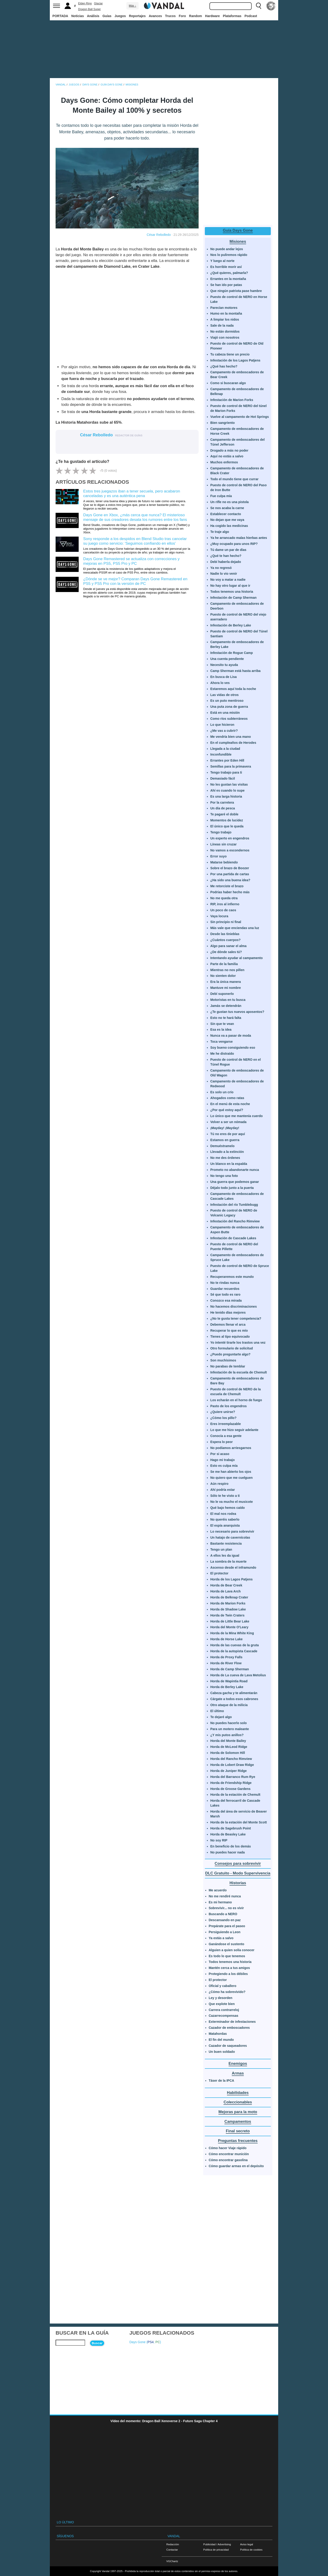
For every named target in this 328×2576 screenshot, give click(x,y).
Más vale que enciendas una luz (234, 928)
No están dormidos (225, 331)
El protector (219, 1573)
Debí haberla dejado (225, 562)
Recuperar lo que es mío (229, 1330)
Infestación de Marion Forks (231, 400)
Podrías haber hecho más (230, 892)
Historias (238, 1883)
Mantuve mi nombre (225, 988)
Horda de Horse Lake (226, 1639)
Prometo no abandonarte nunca (234, 1170)
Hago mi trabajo (222, 1460)
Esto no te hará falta (225, 1018)
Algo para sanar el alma (228, 946)
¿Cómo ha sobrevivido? (227, 1992)
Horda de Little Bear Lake (229, 1621)
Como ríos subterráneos (229, 718)
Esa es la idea (221, 1029)
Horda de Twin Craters (227, 1615)
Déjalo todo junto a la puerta (232, 1188)
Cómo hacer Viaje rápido (228, 2148)
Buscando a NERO (223, 1914)
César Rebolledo (159, 235)
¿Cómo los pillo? (223, 1418)
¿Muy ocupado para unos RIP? (234, 544)
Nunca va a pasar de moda (230, 1035)
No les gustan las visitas (229, 784)
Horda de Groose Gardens (230, 1789)
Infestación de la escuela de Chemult (238, 1372)
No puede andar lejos (226, 249)
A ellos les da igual (224, 1555)
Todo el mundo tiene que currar (234, 479)
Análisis (93, 16)
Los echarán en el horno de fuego (236, 1400)
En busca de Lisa (223, 677)
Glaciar (98, 3)
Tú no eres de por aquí (227, 1134)
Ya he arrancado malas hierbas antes (238, 538)
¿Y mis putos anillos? (227, 1735)
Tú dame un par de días (228, 550)
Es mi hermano (220, 1902)
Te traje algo (219, 532)
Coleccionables (238, 2102)
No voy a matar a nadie (228, 579)
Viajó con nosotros (224, 337)
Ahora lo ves (220, 683)
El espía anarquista (225, 1525)
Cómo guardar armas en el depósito (236, 2166)
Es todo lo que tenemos (227, 1956)
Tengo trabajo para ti (226, 772)
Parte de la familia (224, 964)
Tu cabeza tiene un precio (230, 354)
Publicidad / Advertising (217, 2544)
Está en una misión (225, 712)
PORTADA (60, 16)
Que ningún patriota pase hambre (236, 291)
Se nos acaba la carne (227, 508)
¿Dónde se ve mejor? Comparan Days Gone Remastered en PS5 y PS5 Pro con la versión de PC (135, 581)
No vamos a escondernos (230, 850)
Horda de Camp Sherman (229, 1669)
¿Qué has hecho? (223, 366)
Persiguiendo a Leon (225, 1932)
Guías (106, 16)
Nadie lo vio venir (223, 573)
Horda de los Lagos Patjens (231, 1579)
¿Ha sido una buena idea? (230, 880)
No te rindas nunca (224, 1283)
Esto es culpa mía (224, 1465)
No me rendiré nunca (225, 1896)
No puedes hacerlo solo (228, 1723)
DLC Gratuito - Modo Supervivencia (238, 1873)
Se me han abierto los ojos (230, 1471)
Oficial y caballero (222, 1986)
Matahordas (218, 2033)
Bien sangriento (222, 423)
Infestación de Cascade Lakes (233, 1238)
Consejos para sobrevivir (238, 1863)
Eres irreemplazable (225, 1424)
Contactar (172, 2549)
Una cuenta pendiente (227, 659)
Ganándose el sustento (226, 1944)
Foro (182, 16)
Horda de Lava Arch (225, 1591)
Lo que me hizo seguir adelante (234, 1430)
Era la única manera (225, 982)
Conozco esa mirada (226, 1300)
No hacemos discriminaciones (233, 1306)
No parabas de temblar (227, 1366)
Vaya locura (219, 916)
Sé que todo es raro (225, 1294)
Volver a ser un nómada (228, 1122)
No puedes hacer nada (227, 1852)
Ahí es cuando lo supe (227, 790)
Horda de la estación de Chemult (235, 1794)
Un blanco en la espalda (228, 1164)
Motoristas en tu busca (227, 1000)
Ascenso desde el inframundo (233, 1567)
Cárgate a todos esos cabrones (234, 1699)
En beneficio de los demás (230, 1846)
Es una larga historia (226, 796)
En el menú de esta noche (230, 1104)
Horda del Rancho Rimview (231, 1759)
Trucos (170, 16)
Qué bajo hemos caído (227, 1508)
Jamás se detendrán (226, 1006)
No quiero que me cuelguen (231, 1477)
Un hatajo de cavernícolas (230, 1537)
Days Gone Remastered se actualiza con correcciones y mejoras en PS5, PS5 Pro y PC (131, 561)
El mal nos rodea (223, 1514)
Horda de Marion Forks (227, 1603)
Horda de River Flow (226, 1663)
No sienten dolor (223, 976)
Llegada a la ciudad (225, 748)
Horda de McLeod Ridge (228, 1747)
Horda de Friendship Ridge (231, 1783)
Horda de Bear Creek (226, 1585)
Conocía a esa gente (226, 1436)
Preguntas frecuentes (238, 2141)
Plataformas (232, 16)
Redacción (172, 2544)
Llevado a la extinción (227, 1152)
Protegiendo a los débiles (228, 1974)
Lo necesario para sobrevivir (232, 1531)
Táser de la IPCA (221, 2080)
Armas (238, 2073)
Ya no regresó (221, 568)
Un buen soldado (222, 2052)
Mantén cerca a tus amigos (229, 1968)
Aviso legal (246, 2544)
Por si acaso (220, 1454)
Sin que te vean (222, 1024)
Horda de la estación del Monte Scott (238, 1822)
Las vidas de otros (224, 695)
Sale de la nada (222, 325)
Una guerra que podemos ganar (234, 1182)
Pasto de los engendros (228, 1406)
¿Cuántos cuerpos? (225, 940)
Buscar (97, 2343)
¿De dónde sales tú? (226, 952)
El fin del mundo (221, 2039)
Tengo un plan (221, 1549)
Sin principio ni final (225, 922)
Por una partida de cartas (229, 874)
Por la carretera (222, 802)
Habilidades (238, 2092)
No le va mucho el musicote (231, 1502)
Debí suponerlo (222, 994)
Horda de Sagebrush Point (230, 1828)
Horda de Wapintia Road (228, 1681)
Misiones (238, 241)
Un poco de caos (223, 910)
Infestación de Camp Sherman (233, 597)
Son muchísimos (223, 1360)
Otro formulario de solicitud (231, 1348)
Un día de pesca (222, 808)
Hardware (212, 16)
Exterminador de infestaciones (232, 2021)
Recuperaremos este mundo (232, 1277)
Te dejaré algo (221, 1717)
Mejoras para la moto (237, 2112)
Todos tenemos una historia (231, 591)
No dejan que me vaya (227, 520)
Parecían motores (224, 308)
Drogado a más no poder (229, 450)
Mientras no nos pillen (227, 970)
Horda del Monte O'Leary (229, 1627)
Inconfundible (221, 754)
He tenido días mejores (228, 1312)
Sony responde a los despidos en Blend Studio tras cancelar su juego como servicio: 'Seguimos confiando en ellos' (135, 541)
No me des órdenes (225, 1158)
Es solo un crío (221, 1092)
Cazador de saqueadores (228, 2045)
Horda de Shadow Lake (228, 1609)
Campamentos (237, 2121)
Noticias (77, 16)
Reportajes (137, 16)
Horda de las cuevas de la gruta (234, 1645)
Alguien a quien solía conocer (231, 1950)
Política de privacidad (216, 2549)
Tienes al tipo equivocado (230, 1336)
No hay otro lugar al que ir (230, 585)
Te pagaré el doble (224, 814)
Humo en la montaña (226, 313)
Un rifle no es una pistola (229, 502)
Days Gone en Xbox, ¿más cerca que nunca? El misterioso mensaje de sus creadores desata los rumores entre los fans (135, 517)
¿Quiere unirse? (222, 1412)
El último (217, 1711)
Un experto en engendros (229, 838)
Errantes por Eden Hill (227, 760)
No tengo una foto (224, 1176)
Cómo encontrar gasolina (228, 2160)
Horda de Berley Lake (226, 1687)
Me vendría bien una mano (230, 736)
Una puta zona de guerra (229, 706)
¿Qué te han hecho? (226, 556)
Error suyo (218, 856)
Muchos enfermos (224, 462)
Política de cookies (251, 2549)
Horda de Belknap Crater (229, 1597)
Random (195, 16)
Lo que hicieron (222, 724)
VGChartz (172, 2561)
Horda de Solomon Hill (227, 1753)
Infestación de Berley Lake (230, 625)
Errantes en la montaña (228, 279)
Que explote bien (222, 2004)
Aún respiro (219, 1483)
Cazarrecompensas (223, 2015)
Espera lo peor (221, 1442)
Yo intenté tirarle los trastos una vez (237, 1342)
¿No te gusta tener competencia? (235, 1318)
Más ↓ (132, 5)
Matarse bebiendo (224, 862)
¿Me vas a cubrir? (224, 730)
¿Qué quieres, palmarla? (229, 273)
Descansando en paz (225, 1920)
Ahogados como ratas (227, 1098)
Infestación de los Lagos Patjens (235, 360)
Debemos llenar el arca (228, 1324)
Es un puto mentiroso (227, 700)
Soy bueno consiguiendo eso (232, 1047)
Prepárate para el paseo (227, 1926)
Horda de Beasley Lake (228, 1834)
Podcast (251, 16)
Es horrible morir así (226, 267)
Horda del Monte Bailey (228, 1741)
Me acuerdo (218, 1890)
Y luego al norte (222, 261)
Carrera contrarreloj (224, 2010)
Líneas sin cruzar (223, 844)
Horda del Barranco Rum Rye (232, 1777)
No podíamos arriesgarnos (230, 1448)
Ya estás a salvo (221, 1938)
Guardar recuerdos (224, 1289)
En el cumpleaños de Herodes (233, 742)
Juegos (120, 16)
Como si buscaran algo (228, 383)
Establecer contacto (225, 514)
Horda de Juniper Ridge (228, 1771)
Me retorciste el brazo (227, 886)
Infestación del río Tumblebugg (234, 1204)
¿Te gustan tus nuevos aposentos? (237, 1012)
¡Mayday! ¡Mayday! (224, 1128)
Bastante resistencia (226, 1543)
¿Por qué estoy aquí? (226, 1110)
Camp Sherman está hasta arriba (235, 671)
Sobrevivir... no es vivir (226, 1908)
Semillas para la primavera (230, 766)
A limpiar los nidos (224, 319)
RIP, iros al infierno (224, 904)
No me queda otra (224, 898)
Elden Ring (85, 3)
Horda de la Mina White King (232, 1633)
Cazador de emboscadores (229, 2027)
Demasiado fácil (222, 778)
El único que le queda (227, 826)
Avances (155, 16)
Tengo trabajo (221, 832)
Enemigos (238, 2063)
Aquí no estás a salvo (226, 456)
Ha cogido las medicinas (229, 526)
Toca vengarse (221, 1041)
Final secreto (238, 2131)
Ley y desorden (221, 1998)
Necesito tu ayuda (224, 665)
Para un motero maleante (229, 1729)
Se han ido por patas (226, 285)
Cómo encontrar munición (229, 2154)
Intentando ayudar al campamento (236, 958)
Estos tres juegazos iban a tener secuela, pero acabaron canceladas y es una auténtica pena (131, 493)
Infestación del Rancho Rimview (235, 1221)
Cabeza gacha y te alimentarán (233, 1693)
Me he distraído (222, 1053)
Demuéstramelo (222, 1146)
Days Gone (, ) (145, 2342)
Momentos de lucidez (226, 820)
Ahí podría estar (222, 1490)
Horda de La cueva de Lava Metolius (238, 1675)
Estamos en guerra (224, 1140)
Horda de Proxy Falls (226, 1657)
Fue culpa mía (221, 496)
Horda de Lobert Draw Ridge (232, 1765)
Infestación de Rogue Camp (231, 653)
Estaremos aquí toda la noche (233, 689)
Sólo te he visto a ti (225, 1496)
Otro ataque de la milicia (229, 1705)
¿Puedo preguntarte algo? (230, 1354)
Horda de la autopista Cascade (233, 1651)
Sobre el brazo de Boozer (229, 868)
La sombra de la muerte (228, 1561)
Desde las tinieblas (224, 934)
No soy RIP (218, 1840)
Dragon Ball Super (89, 9)
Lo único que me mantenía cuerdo (236, 1116)
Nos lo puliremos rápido (228, 255)
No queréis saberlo (224, 1519)
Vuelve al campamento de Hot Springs (239, 417)
